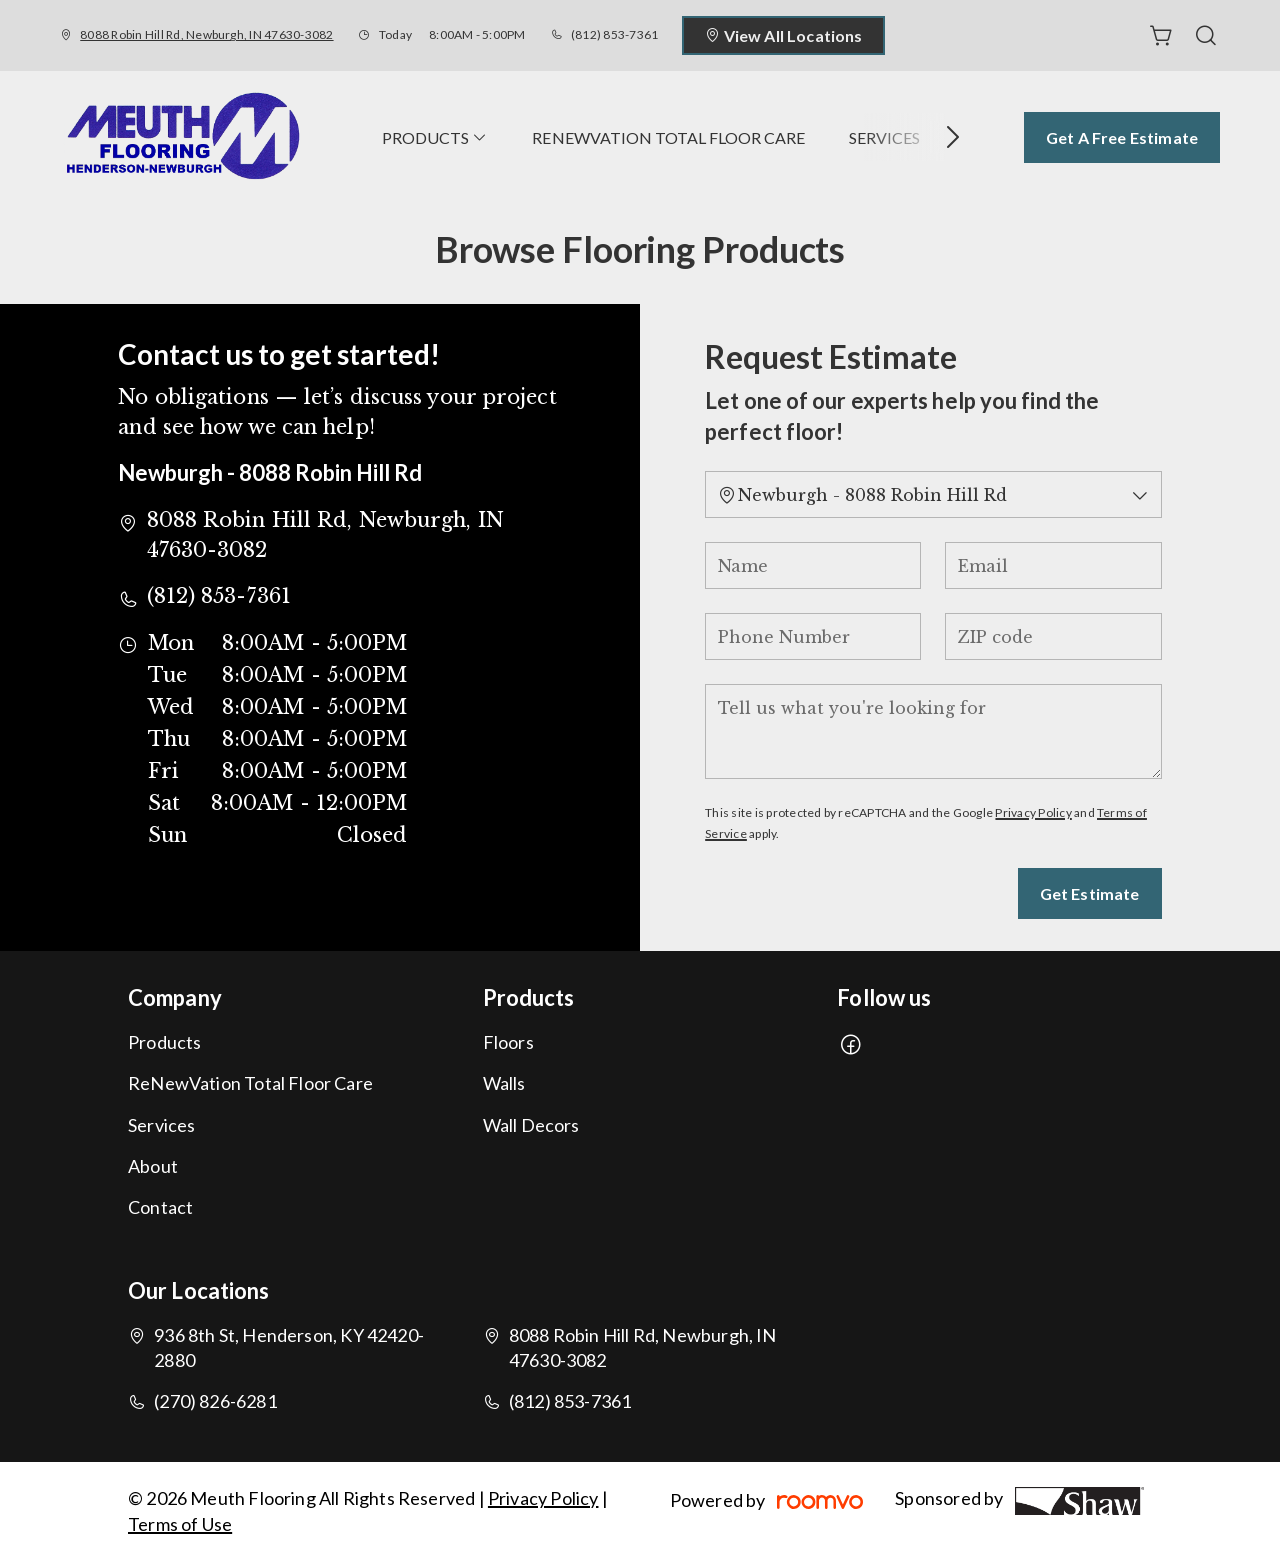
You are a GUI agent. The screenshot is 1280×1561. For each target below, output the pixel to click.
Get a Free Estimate (1122, 137)
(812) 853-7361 (614, 34)
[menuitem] (435, 137)
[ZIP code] (1053, 636)
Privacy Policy (1033, 812)
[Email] (1053, 565)
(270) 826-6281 (215, 1401)
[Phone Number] (813, 636)
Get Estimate (1090, 893)
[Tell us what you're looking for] (933, 731)
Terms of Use (180, 1524)
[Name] (813, 565)
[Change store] (933, 494)
